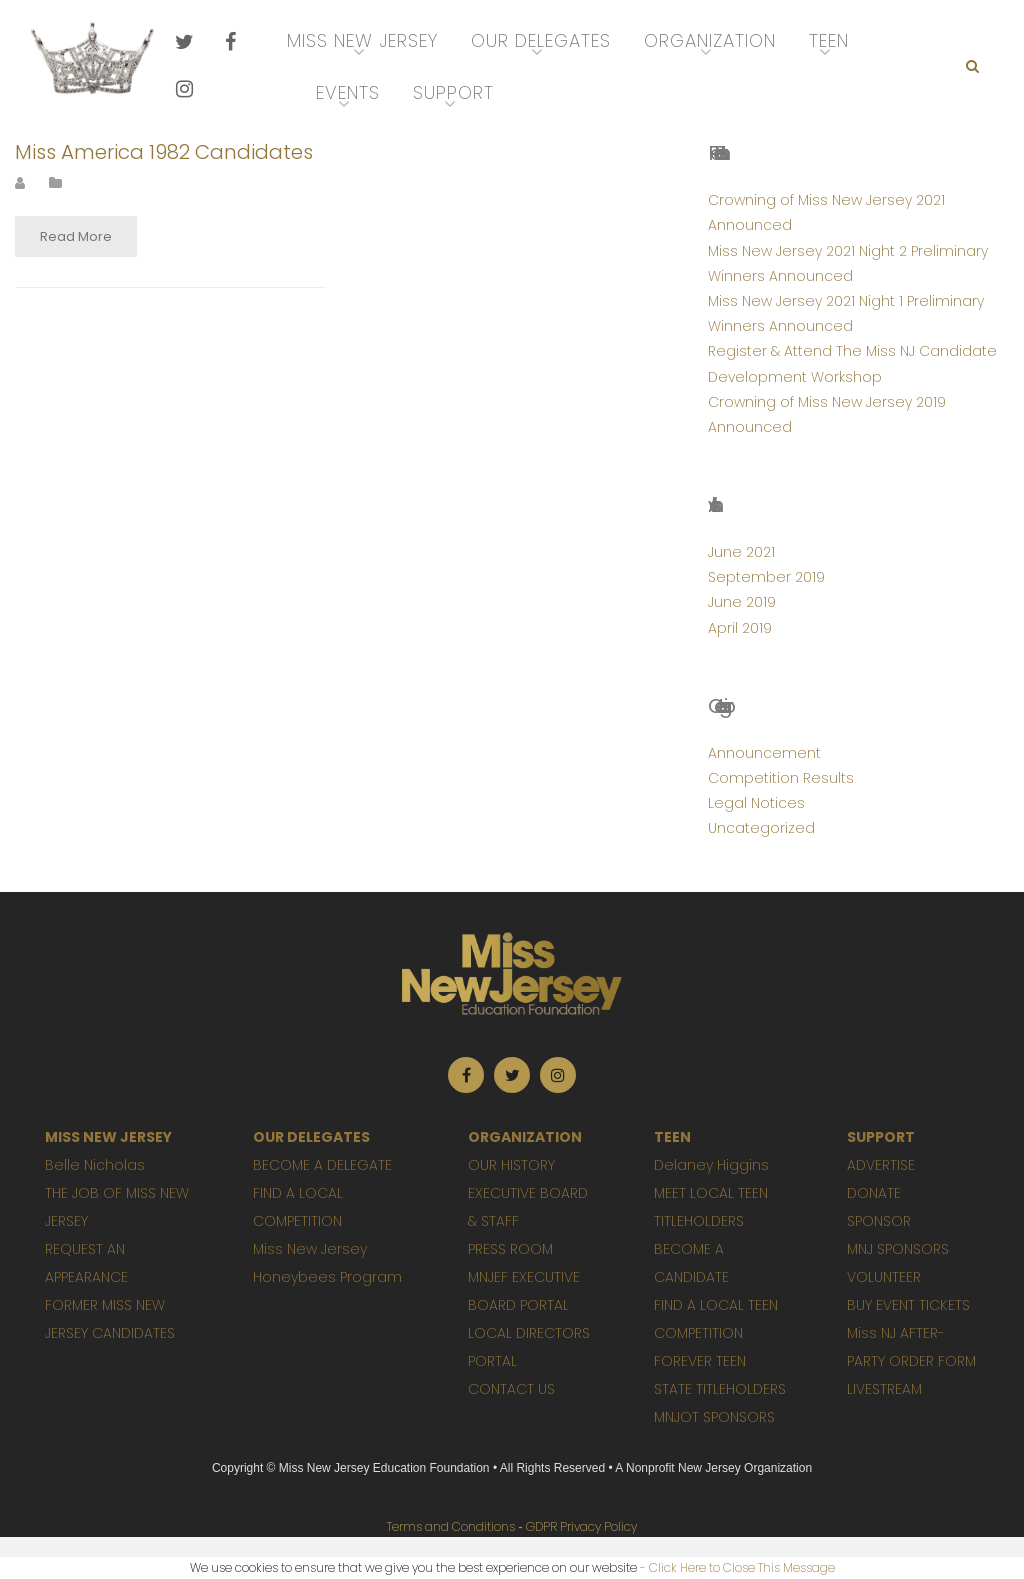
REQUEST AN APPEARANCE (86, 1263)
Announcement (764, 753)
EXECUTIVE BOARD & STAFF (528, 1207)
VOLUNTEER (884, 1277)
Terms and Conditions (451, 1526)
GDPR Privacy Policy (581, 1526)
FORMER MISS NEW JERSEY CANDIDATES (110, 1319)
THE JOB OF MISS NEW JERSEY (117, 1207)
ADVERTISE (881, 1165)
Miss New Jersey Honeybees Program (327, 1263)
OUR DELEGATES (311, 1137)
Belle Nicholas (95, 1165)
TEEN (672, 1137)
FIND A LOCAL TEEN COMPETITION (716, 1319)
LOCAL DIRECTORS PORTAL (529, 1347)
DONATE (874, 1193)
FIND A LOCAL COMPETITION (298, 1207)
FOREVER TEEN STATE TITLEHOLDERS (720, 1375)
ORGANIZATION (525, 1137)
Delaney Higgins (711, 1165)
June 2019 (742, 602)
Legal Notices (756, 803)
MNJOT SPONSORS (714, 1417)
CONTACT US (511, 1389)
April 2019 (740, 628)
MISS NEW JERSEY (108, 1137)
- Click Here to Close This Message (737, 1567)
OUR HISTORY (511, 1165)
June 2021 (741, 552)
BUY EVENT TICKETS (908, 1305)
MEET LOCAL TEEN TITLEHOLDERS (711, 1207)
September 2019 (766, 577)
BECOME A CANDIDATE (691, 1263)
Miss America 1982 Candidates (164, 152)
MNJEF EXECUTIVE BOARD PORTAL (524, 1291)
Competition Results (781, 778)
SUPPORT (881, 1137)
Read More (76, 236)
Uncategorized (761, 828)
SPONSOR (879, 1221)
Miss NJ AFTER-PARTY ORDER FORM (911, 1347)
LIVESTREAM (884, 1389)
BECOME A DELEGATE (322, 1165)
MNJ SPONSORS (898, 1249)
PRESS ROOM (510, 1249)
